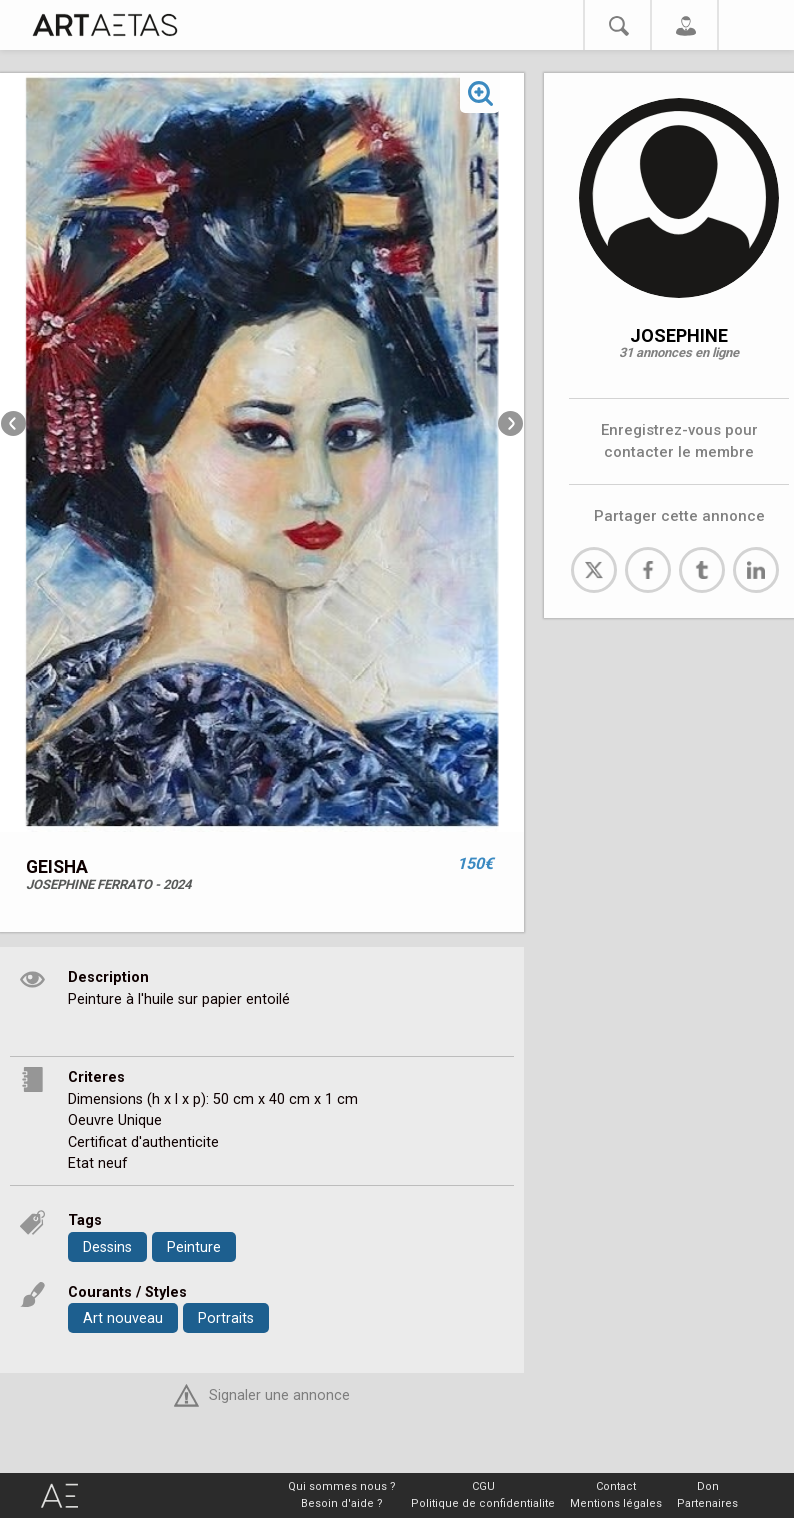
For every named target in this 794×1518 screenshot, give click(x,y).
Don (708, 1486)
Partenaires (707, 1503)
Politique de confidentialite (483, 1503)
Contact (616, 1486)
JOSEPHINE (679, 335)
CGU (483, 1486)
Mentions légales (616, 1503)
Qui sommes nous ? (342, 1486)
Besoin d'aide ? (342, 1503)
